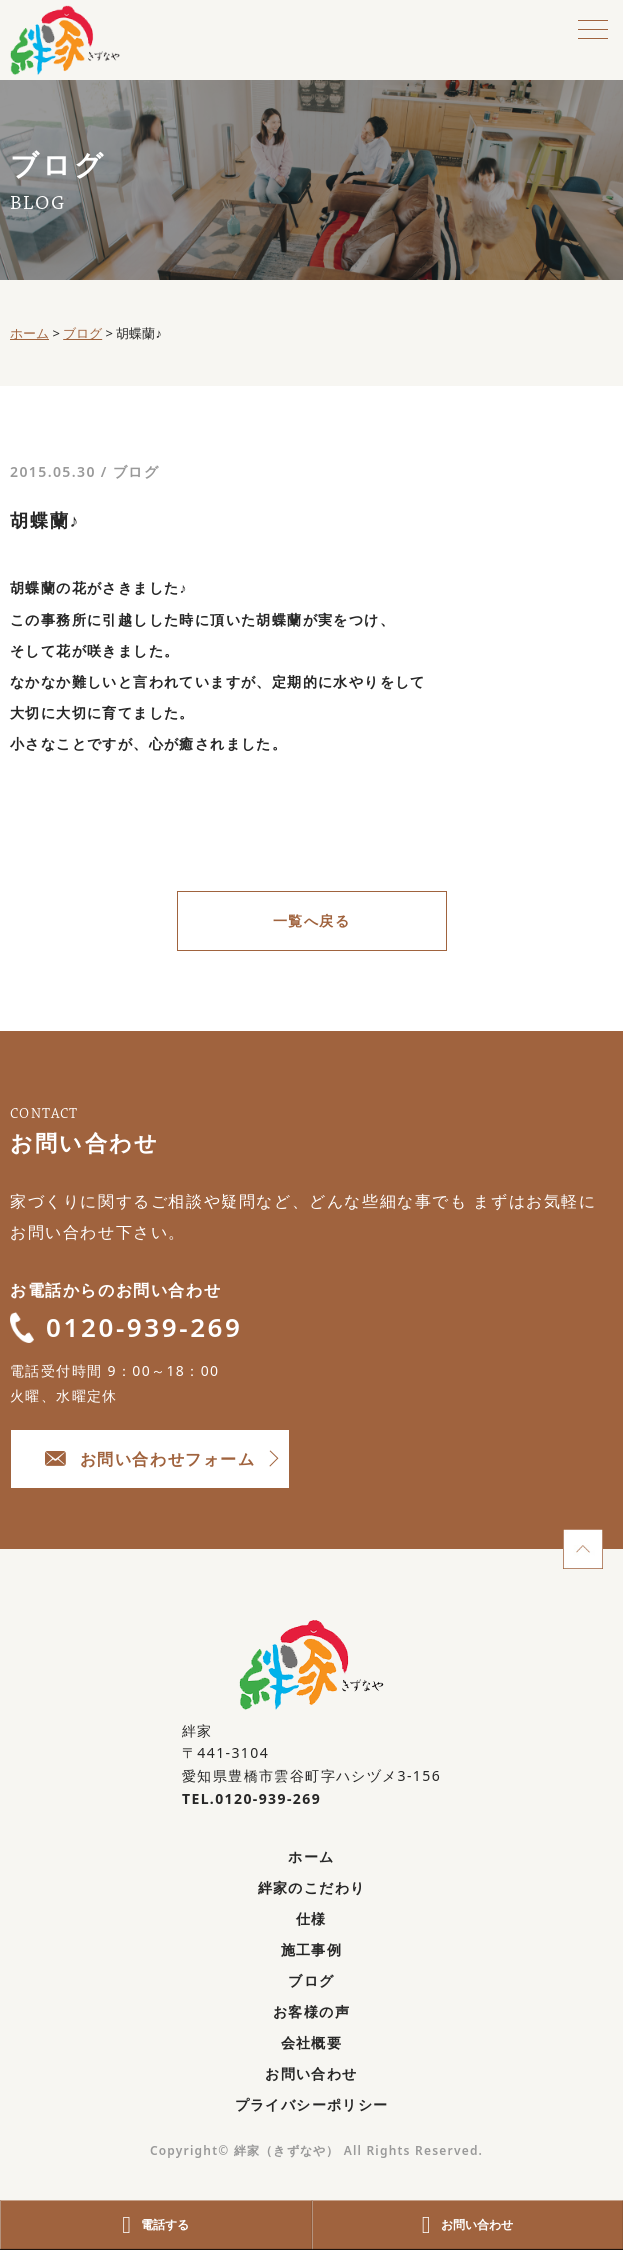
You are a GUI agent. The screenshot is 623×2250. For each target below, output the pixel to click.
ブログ (136, 471)
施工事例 (312, 1949)
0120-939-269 (126, 1327)
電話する (155, 2225)
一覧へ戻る (311, 920)
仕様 (311, 1918)
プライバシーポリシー (312, 2104)
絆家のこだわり (312, 1887)
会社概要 (312, 2042)
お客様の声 (311, 2011)
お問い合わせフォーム (150, 1459)
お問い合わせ (311, 2073)
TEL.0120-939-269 (251, 1798)
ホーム (311, 1856)
